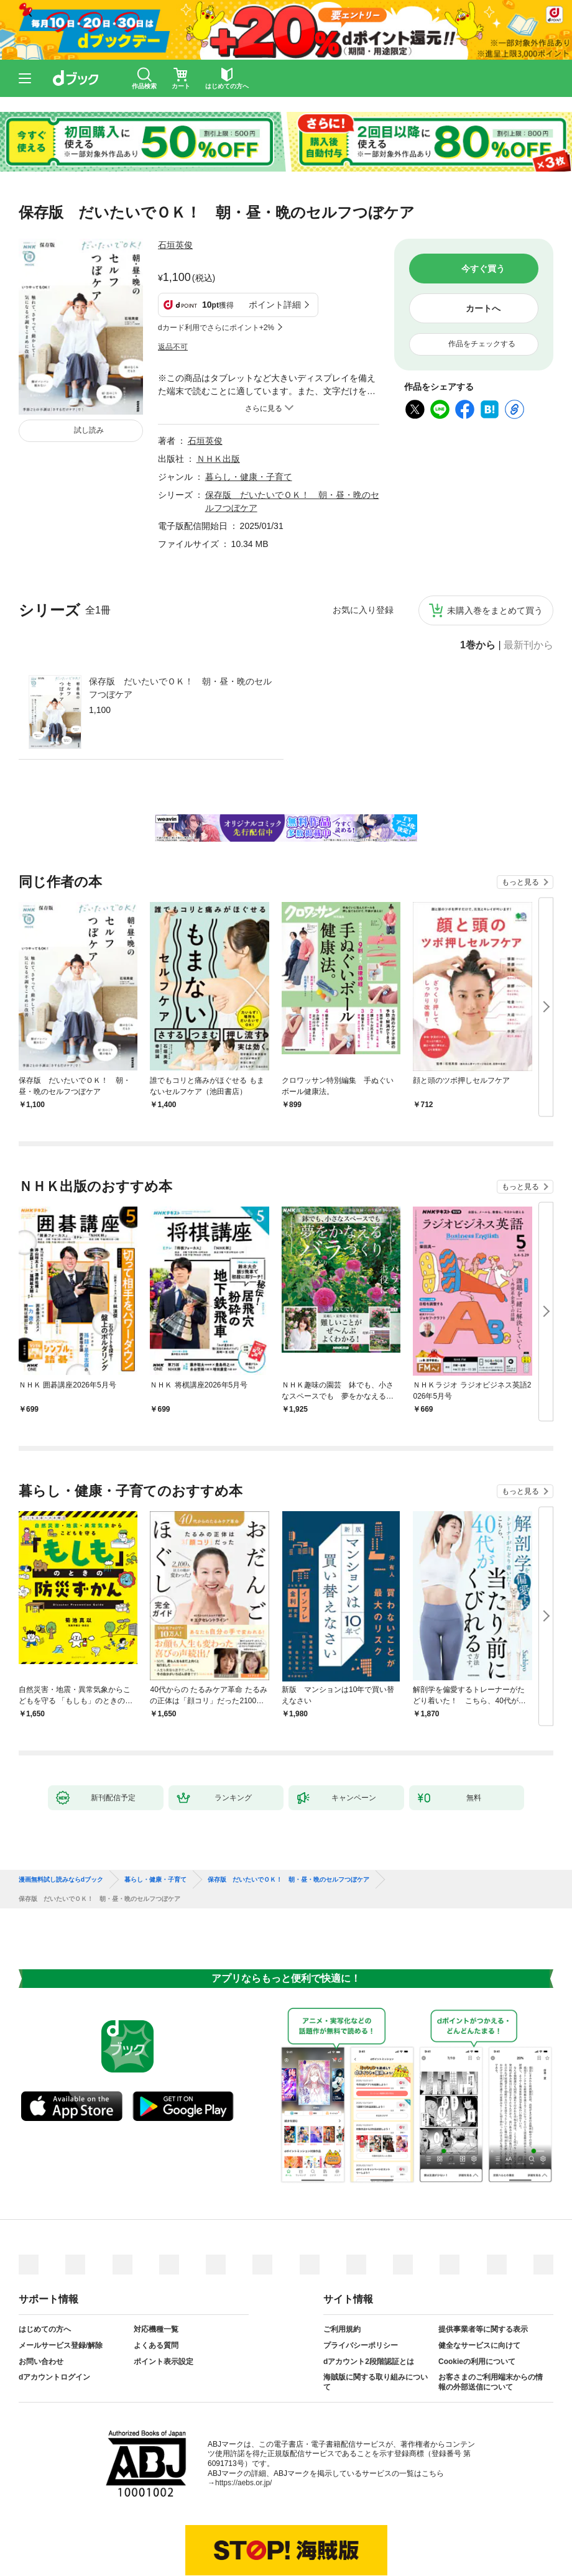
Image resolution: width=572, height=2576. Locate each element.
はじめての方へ (45, 2267)
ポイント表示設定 (163, 2300)
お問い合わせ (41, 2300)
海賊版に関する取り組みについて (375, 2320)
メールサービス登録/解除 (61, 2283)
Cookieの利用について (476, 2300)
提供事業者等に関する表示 (483, 2267)
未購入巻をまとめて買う (495, 549)
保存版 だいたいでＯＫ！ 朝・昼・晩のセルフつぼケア (180, 626)
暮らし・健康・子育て (248, 415)
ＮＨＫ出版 (218, 397)
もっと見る (520, 820)
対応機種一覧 (156, 2267)
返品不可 (173, 285)
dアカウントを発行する (241, 2524)
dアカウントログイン (54, 2315)
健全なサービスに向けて (479, 2283)
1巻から (478, 584)
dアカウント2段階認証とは (368, 2300)
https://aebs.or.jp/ (243, 2421)
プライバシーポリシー (360, 2283)
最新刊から (528, 584)
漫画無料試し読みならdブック (61, 1818)
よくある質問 (156, 2283)
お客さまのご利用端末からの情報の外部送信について (490, 2320)
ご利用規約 (342, 2267)
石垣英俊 (175, 245)
